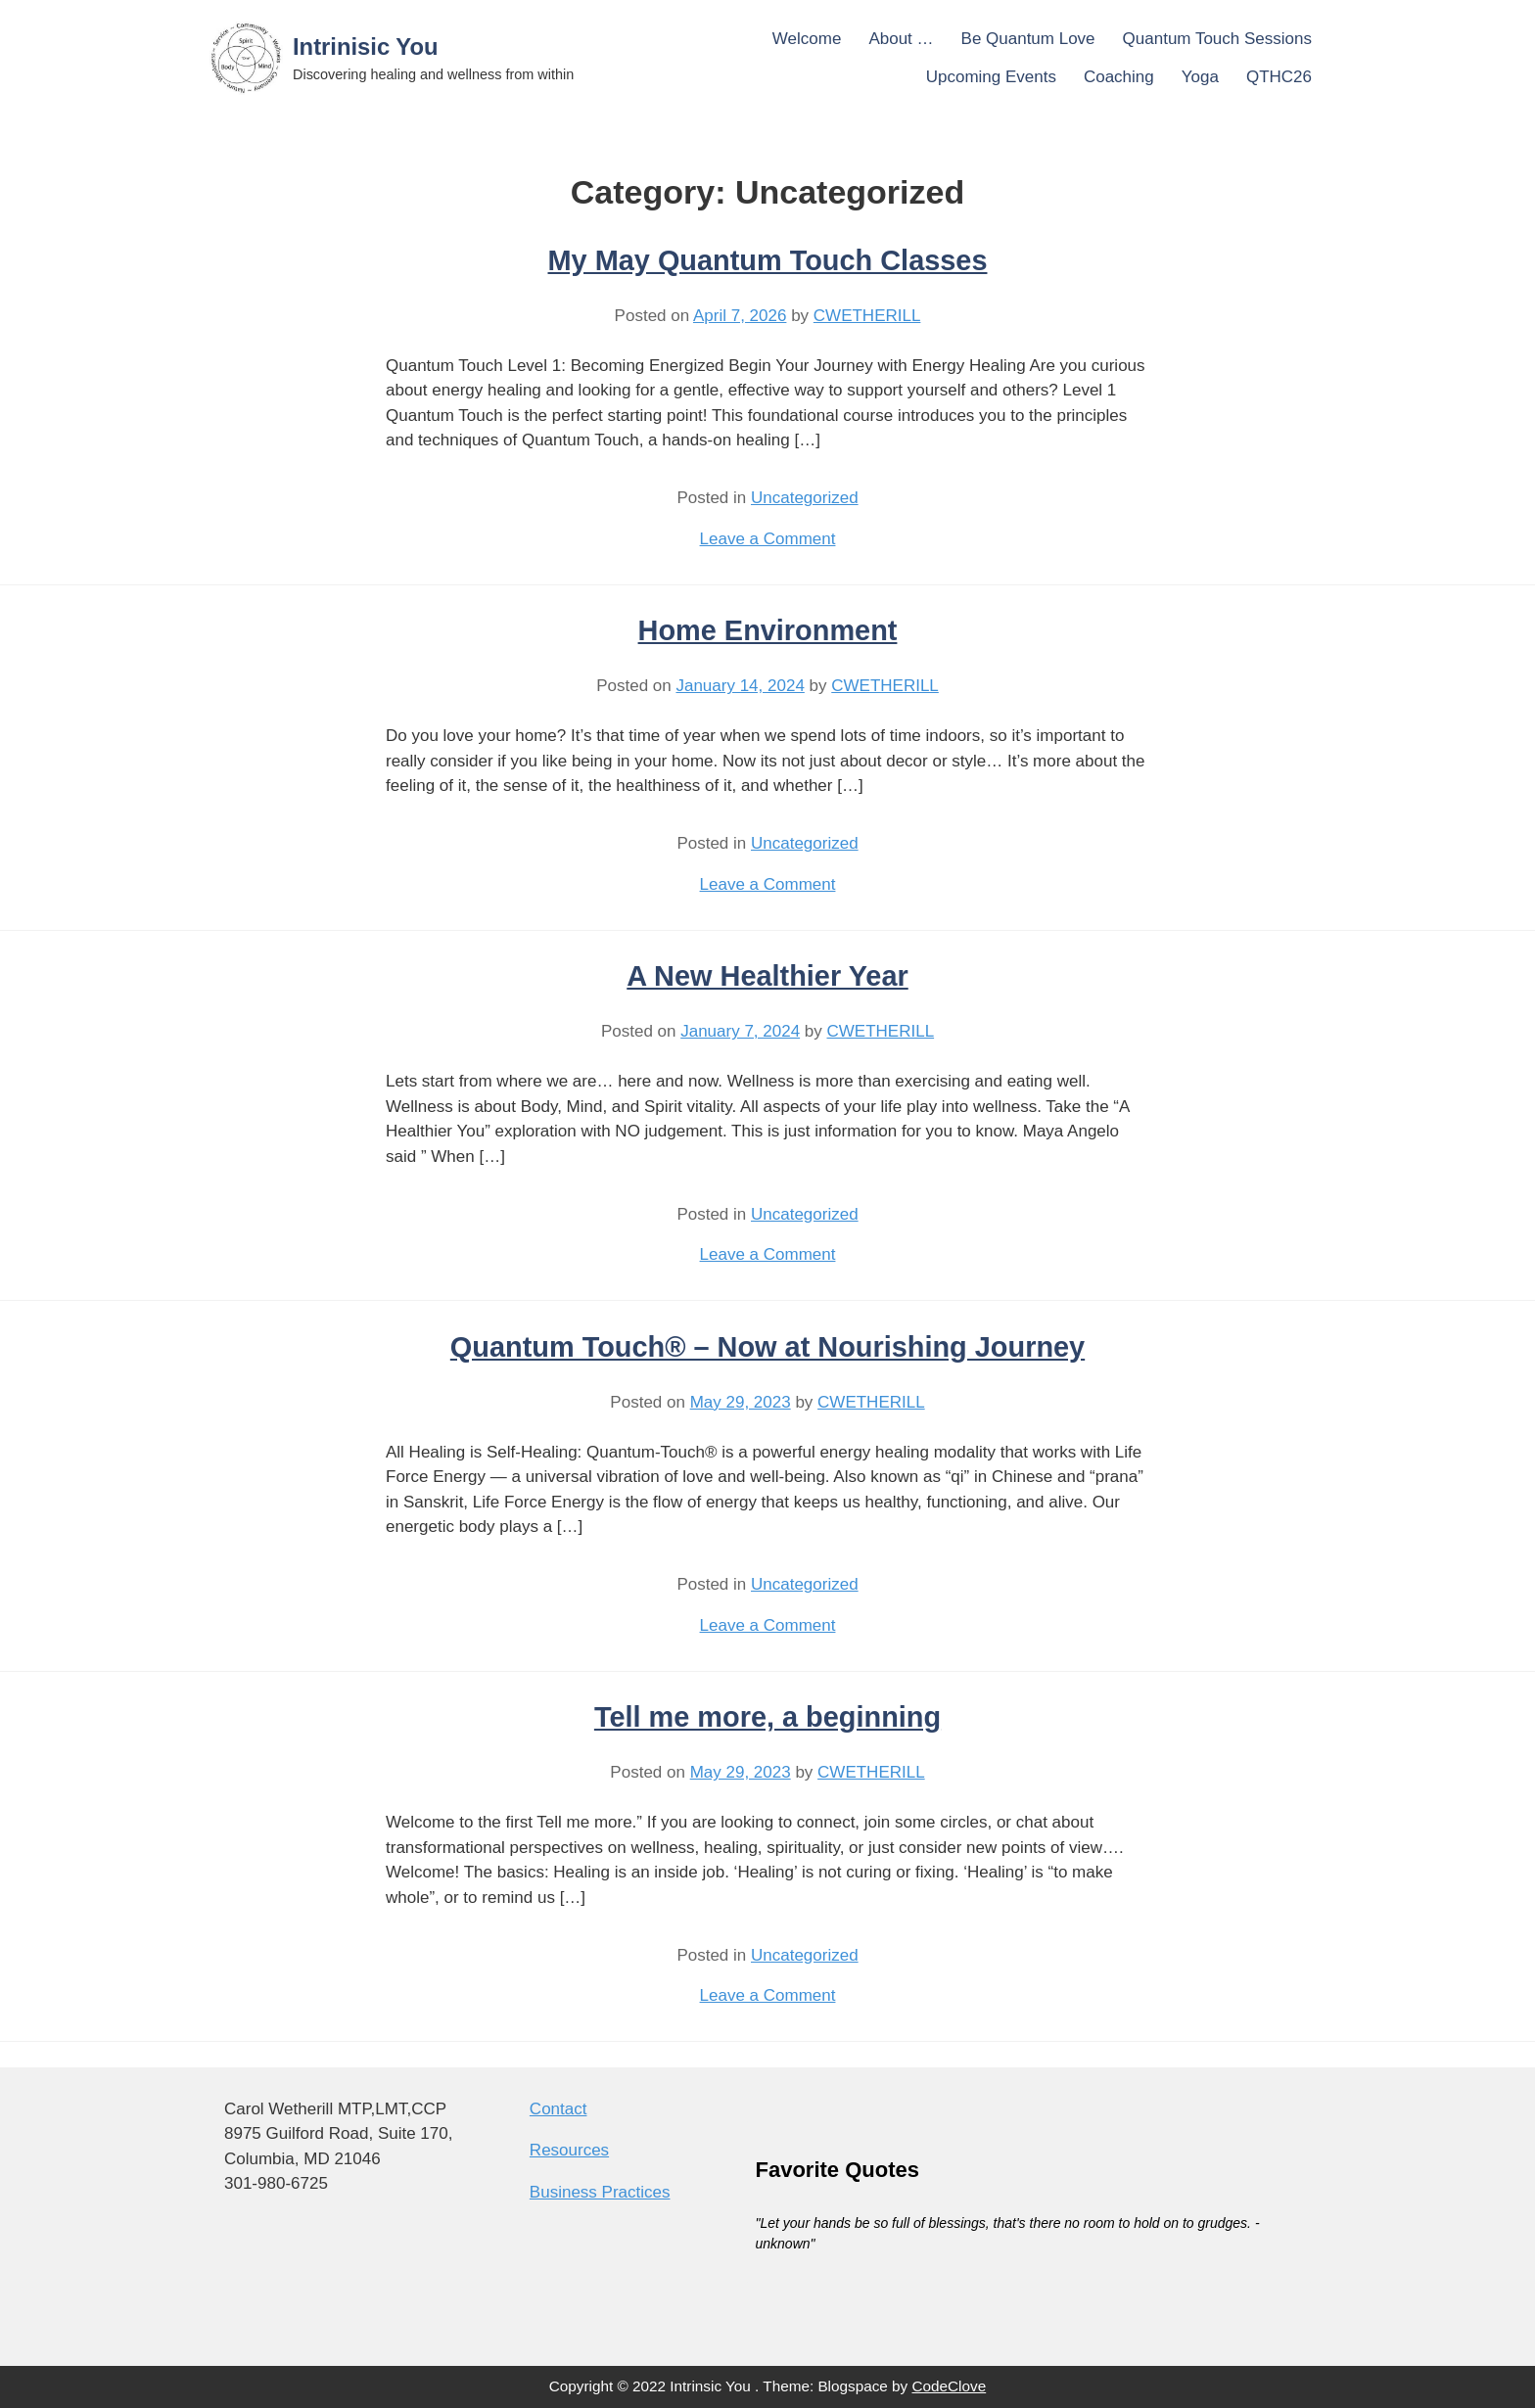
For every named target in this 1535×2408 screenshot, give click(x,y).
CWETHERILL (867, 315)
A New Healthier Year (767, 976)
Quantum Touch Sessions (1217, 38)
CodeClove (949, 2386)
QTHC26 (1279, 77)
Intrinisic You (366, 46)
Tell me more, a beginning (767, 1717)
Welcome (807, 38)
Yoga (1200, 77)
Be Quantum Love (1028, 38)
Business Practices (600, 2192)
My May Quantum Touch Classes (768, 260)
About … (900, 38)
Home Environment (768, 630)
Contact (558, 2109)
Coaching (1119, 77)
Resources (569, 2150)
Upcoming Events (991, 77)
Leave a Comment (768, 539)
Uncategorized (805, 497)
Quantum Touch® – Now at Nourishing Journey (767, 1347)
